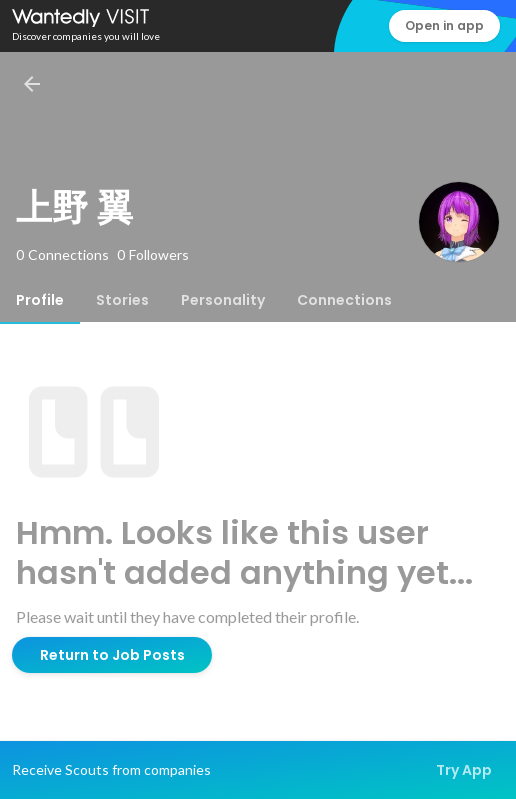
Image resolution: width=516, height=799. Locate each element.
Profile (40, 300)
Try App (464, 770)
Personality (223, 300)
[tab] (40, 300)
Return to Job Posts (112, 655)
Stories (122, 300)
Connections (344, 300)
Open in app (444, 25)
